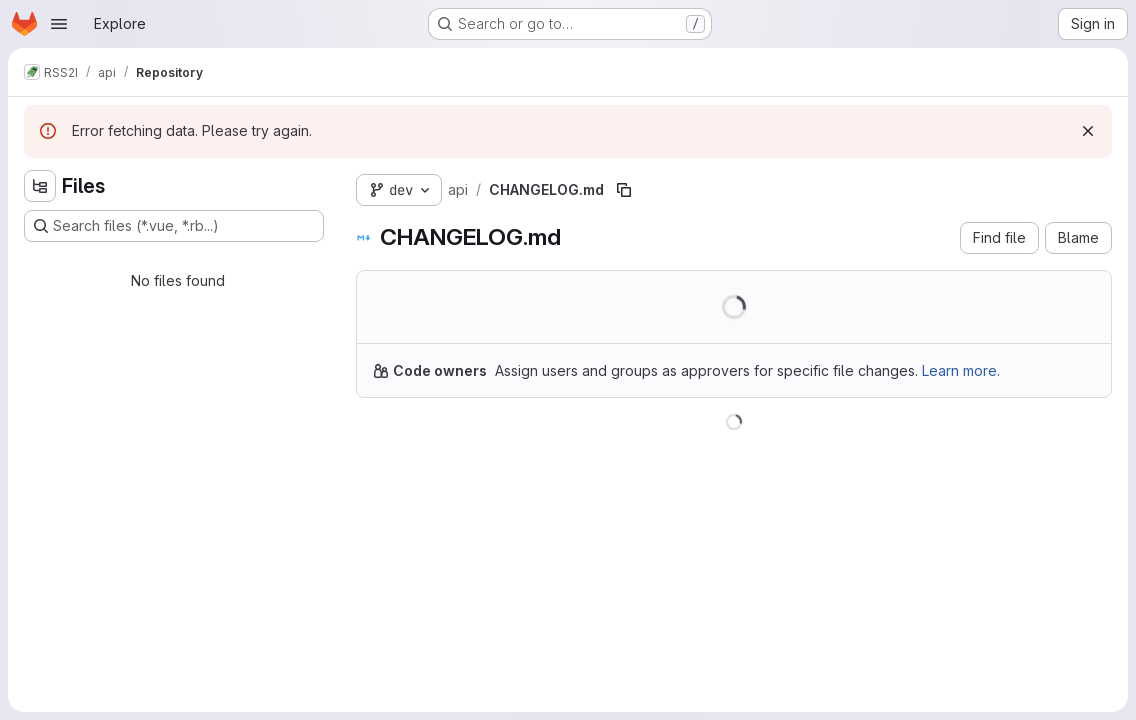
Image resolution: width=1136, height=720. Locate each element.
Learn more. (961, 370)
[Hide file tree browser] (40, 186)
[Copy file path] (624, 190)
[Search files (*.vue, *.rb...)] (174, 226)
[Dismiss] (1088, 131)
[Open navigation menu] (59, 24)
